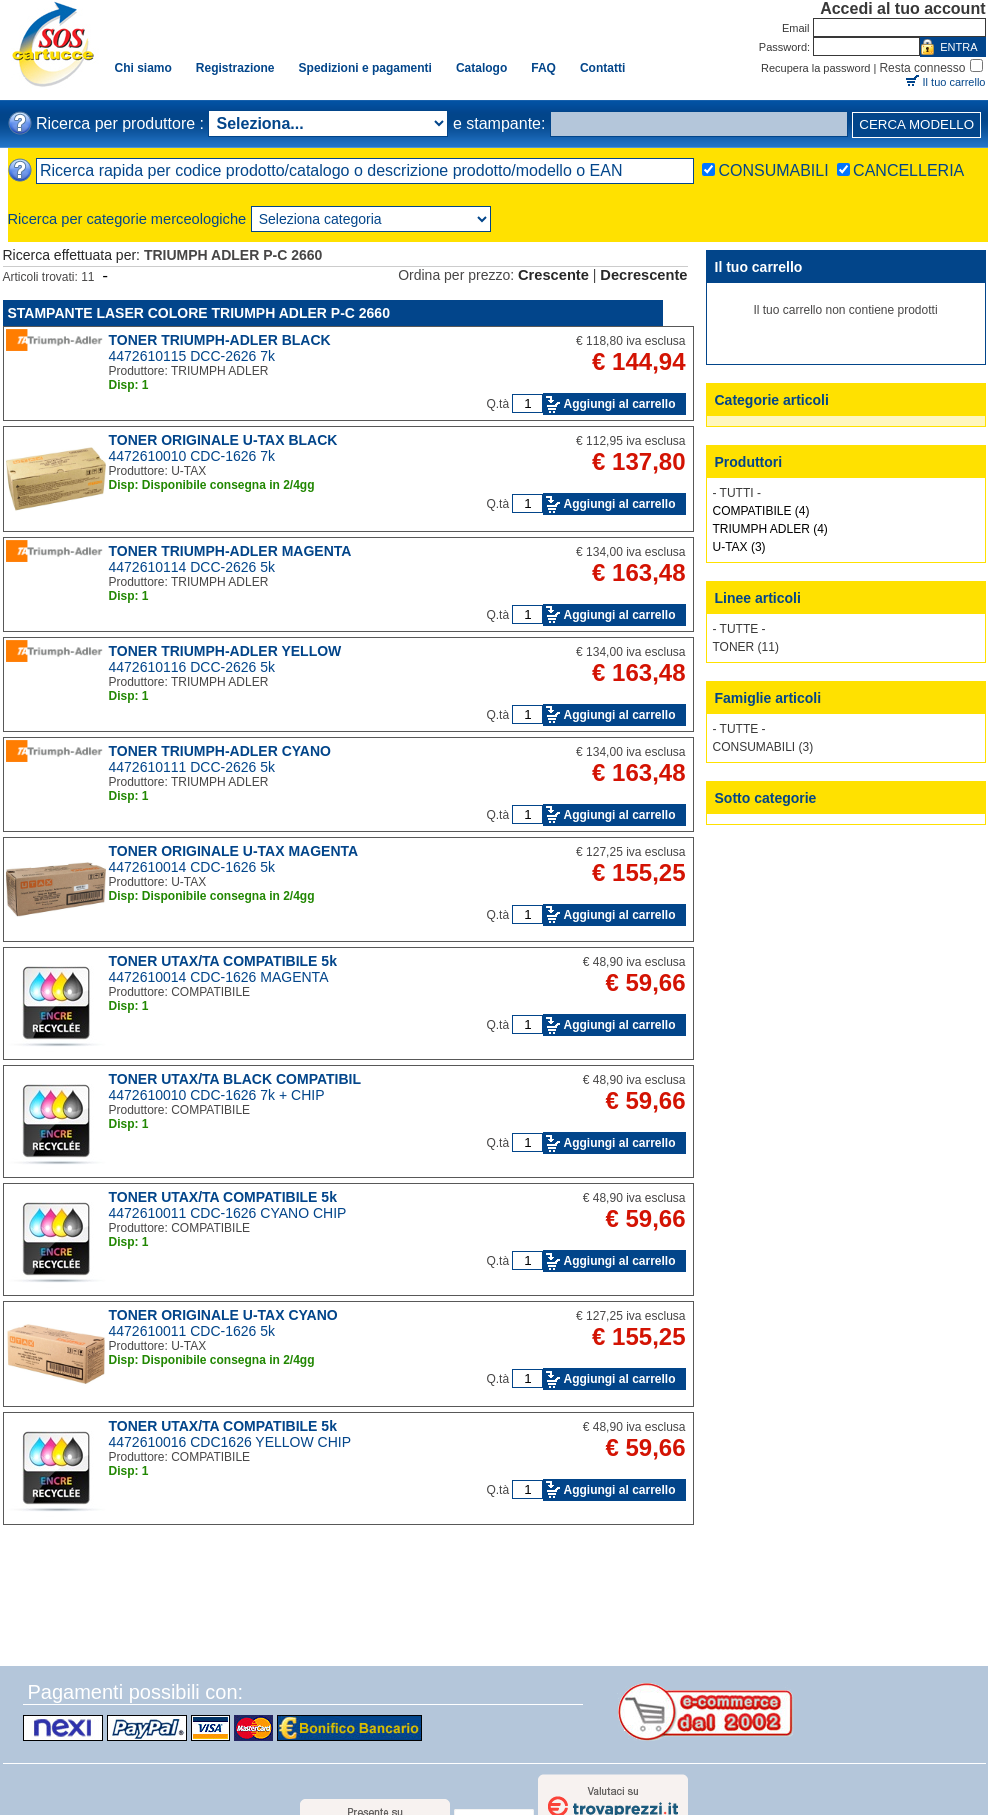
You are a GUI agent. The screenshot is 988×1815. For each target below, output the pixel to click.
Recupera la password (815, 68)
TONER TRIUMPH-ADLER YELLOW (225, 651)
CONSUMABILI (773, 170)
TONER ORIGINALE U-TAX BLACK (223, 440)
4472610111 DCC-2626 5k (192, 767)
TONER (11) (746, 647)
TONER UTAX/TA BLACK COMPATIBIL (235, 1079)
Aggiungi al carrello (619, 404)
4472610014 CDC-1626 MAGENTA (219, 977)
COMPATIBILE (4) (761, 511)
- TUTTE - (739, 629)
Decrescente (643, 275)
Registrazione (235, 68)
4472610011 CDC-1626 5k (192, 1331)
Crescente (553, 275)
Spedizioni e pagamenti (365, 68)
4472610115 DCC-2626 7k (192, 356)
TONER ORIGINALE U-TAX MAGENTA (234, 851)
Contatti (602, 68)
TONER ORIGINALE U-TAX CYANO (223, 1315)
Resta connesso (922, 68)
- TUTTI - (737, 493)
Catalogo (481, 68)
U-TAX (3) (739, 547)
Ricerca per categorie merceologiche (127, 219)
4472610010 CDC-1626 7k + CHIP (217, 1095)
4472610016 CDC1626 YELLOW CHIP (230, 1442)
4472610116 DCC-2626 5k (192, 667)
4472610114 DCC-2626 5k (192, 567)
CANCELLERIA (908, 170)
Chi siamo (143, 68)
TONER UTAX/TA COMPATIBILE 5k (223, 961)
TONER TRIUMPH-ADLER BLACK (220, 340)
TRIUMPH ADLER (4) (770, 529)
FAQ (543, 68)
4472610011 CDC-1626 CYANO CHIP (228, 1213)
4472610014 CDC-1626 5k (192, 867)
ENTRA (958, 47)
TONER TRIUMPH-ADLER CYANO (220, 751)
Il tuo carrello (954, 82)
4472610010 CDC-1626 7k (192, 456)
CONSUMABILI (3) (763, 747)
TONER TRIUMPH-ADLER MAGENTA (230, 551)
